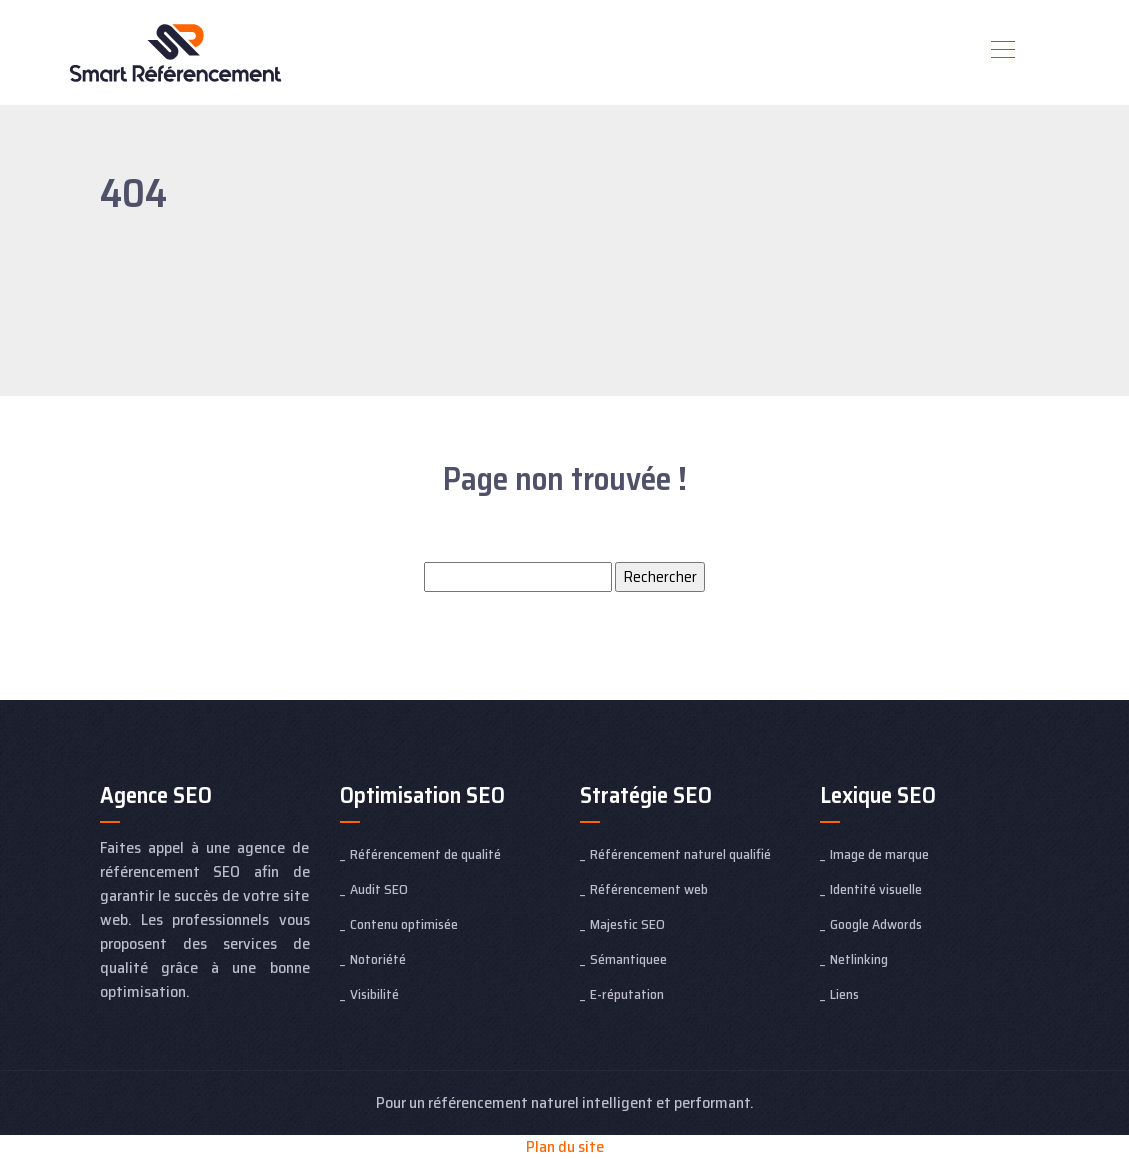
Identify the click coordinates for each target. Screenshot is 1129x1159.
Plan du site (565, 1146)
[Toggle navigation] (1002, 52)
